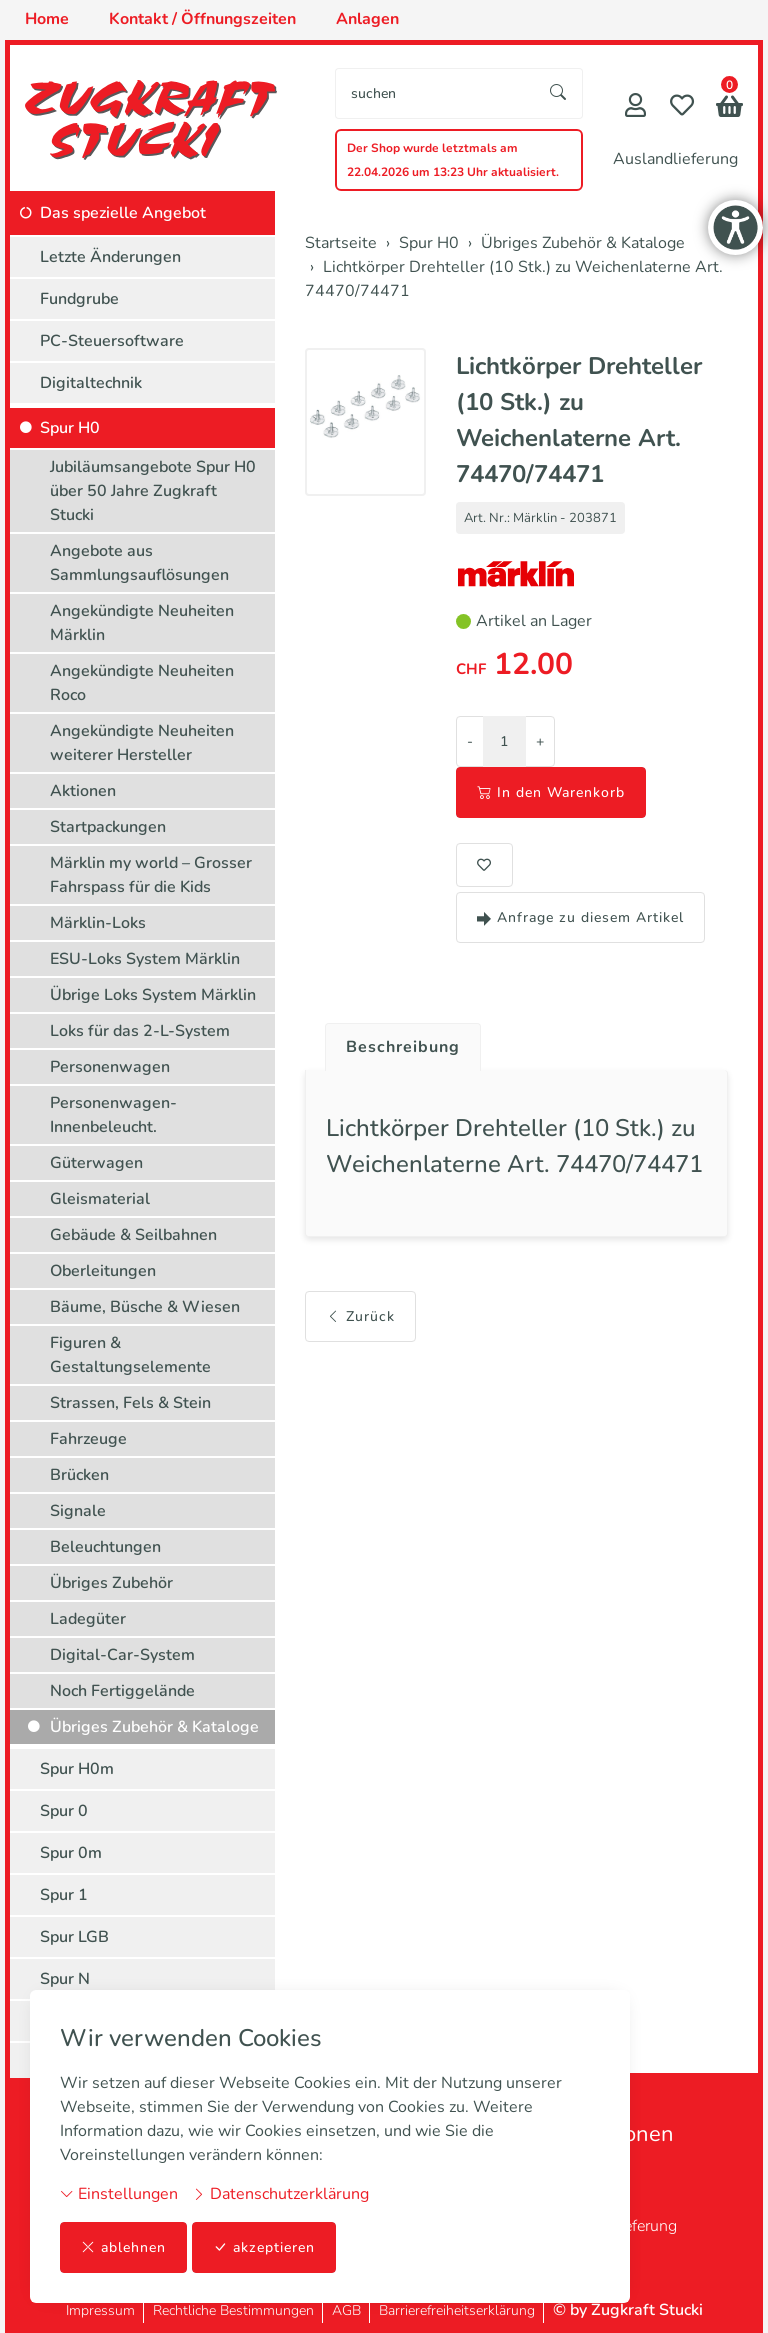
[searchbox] (435, 93)
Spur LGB (74, 1937)
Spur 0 (64, 1811)
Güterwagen (96, 1163)
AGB (346, 2310)
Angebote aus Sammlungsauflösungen (139, 563)
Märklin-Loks (98, 923)
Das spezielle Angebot (123, 213)
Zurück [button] (360, 1316)
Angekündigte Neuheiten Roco (142, 683)
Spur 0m (71, 1853)
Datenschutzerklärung (280, 2194)
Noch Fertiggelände (122, 1691)
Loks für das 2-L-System (140, 1031)
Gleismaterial (100, 1199)
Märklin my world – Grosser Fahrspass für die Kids (151, 875)
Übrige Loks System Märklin (153, 995)
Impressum (100, 2310)
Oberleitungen (103, 1271)
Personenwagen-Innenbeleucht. (113, 1115)
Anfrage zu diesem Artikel (580, 917)
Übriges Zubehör (111, 1583)
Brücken (79, 1475)
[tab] (395, 1042)
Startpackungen (108, 827)
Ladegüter (88, 1619)
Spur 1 (64, 1895)
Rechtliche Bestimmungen (233, 2310)
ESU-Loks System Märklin (145, 959)
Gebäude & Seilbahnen (133, 1235)
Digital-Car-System (122, 1655)
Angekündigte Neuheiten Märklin (142, 623)
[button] (729, 108)
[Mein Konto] (635, 107)
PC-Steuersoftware (112, 341)
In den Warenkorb (551, 792)
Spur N (65, 1979)
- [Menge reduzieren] (470, 741)
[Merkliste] (682, 107)
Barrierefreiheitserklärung (457, 2310)
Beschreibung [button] (403, 1047)
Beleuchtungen (105, 1547)
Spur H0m (77, 1769)
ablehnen (123, 2247)
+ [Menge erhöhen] (540, 741)
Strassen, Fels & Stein (130, 1403)
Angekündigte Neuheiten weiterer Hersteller (142, 743)
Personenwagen (110, 1067)
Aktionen (83, 791)
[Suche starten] (559, 93)
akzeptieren (264, 2247)
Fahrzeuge (88, 1439)
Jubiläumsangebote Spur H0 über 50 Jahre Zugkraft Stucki (153, 491)
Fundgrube (79, 299)
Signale (78, 1511)
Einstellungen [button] (119, 2194)
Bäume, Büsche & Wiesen (145, 1307)
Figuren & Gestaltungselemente (130, 1355)
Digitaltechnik (91, 383)
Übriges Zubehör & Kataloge (154, 1727)
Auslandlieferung (675, 159)
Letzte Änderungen (110, 257)
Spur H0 (70, 428)
